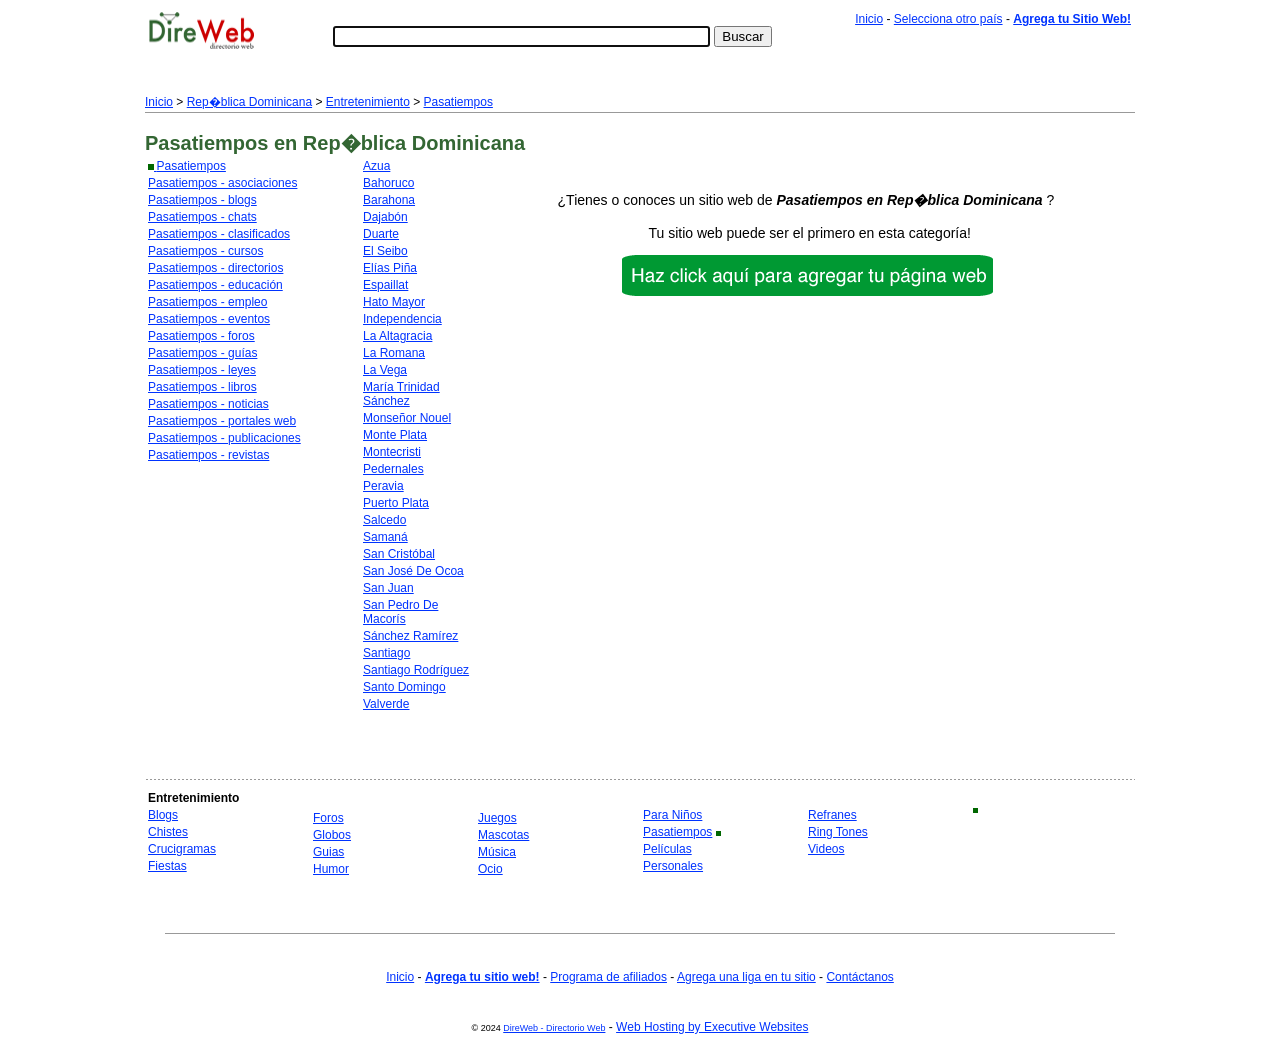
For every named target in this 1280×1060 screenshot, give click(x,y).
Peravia (383, 486)
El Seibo (385, 251)
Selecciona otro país (948, 19)
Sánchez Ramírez (410, 636)
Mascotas (503, 835)
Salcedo (384, 520)
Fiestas (167, 866)
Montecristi (392, 452)
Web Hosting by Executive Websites (712, 1027)
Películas (667, 849)
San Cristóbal (399, 554)
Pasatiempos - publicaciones (224, 438)
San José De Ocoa (413, 571)
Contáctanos (859, 977)
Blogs (163, 815)
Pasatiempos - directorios (215, 268)
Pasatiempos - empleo (207, 302)
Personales (673, 866)
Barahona (389, 200)
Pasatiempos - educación (215, 285)
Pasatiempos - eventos (209, 319)
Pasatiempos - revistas (208, 455)
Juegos (497, 818)
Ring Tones (838, 832)
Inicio (869, 19)
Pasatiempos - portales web (222, 421)
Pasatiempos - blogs (202, 200)
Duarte (381, 234)
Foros (328, 818)
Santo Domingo (404, 687)
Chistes (168, 832)
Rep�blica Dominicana (249, 102)
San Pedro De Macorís (400, 612)
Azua (376, 166)
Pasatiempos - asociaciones (222, 183)
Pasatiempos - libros (202, 387)
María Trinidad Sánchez (401, 394)
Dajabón (385, 217)
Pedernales (393, 469)
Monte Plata (395, 435)
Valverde (386, 704)
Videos (826, 849)
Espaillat (385, 285)
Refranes (832, 815)
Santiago (386, 653)
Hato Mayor (394, 302)
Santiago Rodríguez (416, 670)
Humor (331, 869)
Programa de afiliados (608, 977)
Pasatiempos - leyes (202, 370)
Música (497, 852)
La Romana (394, 353)
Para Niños (672, 815)
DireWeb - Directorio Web (554, 1028)
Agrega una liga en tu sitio (746, 977)
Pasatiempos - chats (202, 217)
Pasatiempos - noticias (208, 404)
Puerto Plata (396, 503)
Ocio (490, 869)
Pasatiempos (458, 102)
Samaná (385, 537)
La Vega (385, 370)
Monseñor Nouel (407, 418)
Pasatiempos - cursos (205, 251)
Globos (332, 835)
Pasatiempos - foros (201, 336)
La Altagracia (397, 336)
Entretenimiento (368, 102)
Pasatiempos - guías (202, 353)
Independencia (402, 319)
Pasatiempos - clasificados (219, 234)
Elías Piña (390, 268)
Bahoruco (388, 183)
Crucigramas (182, 849)
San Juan (388, 588)
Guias (328, 852)
